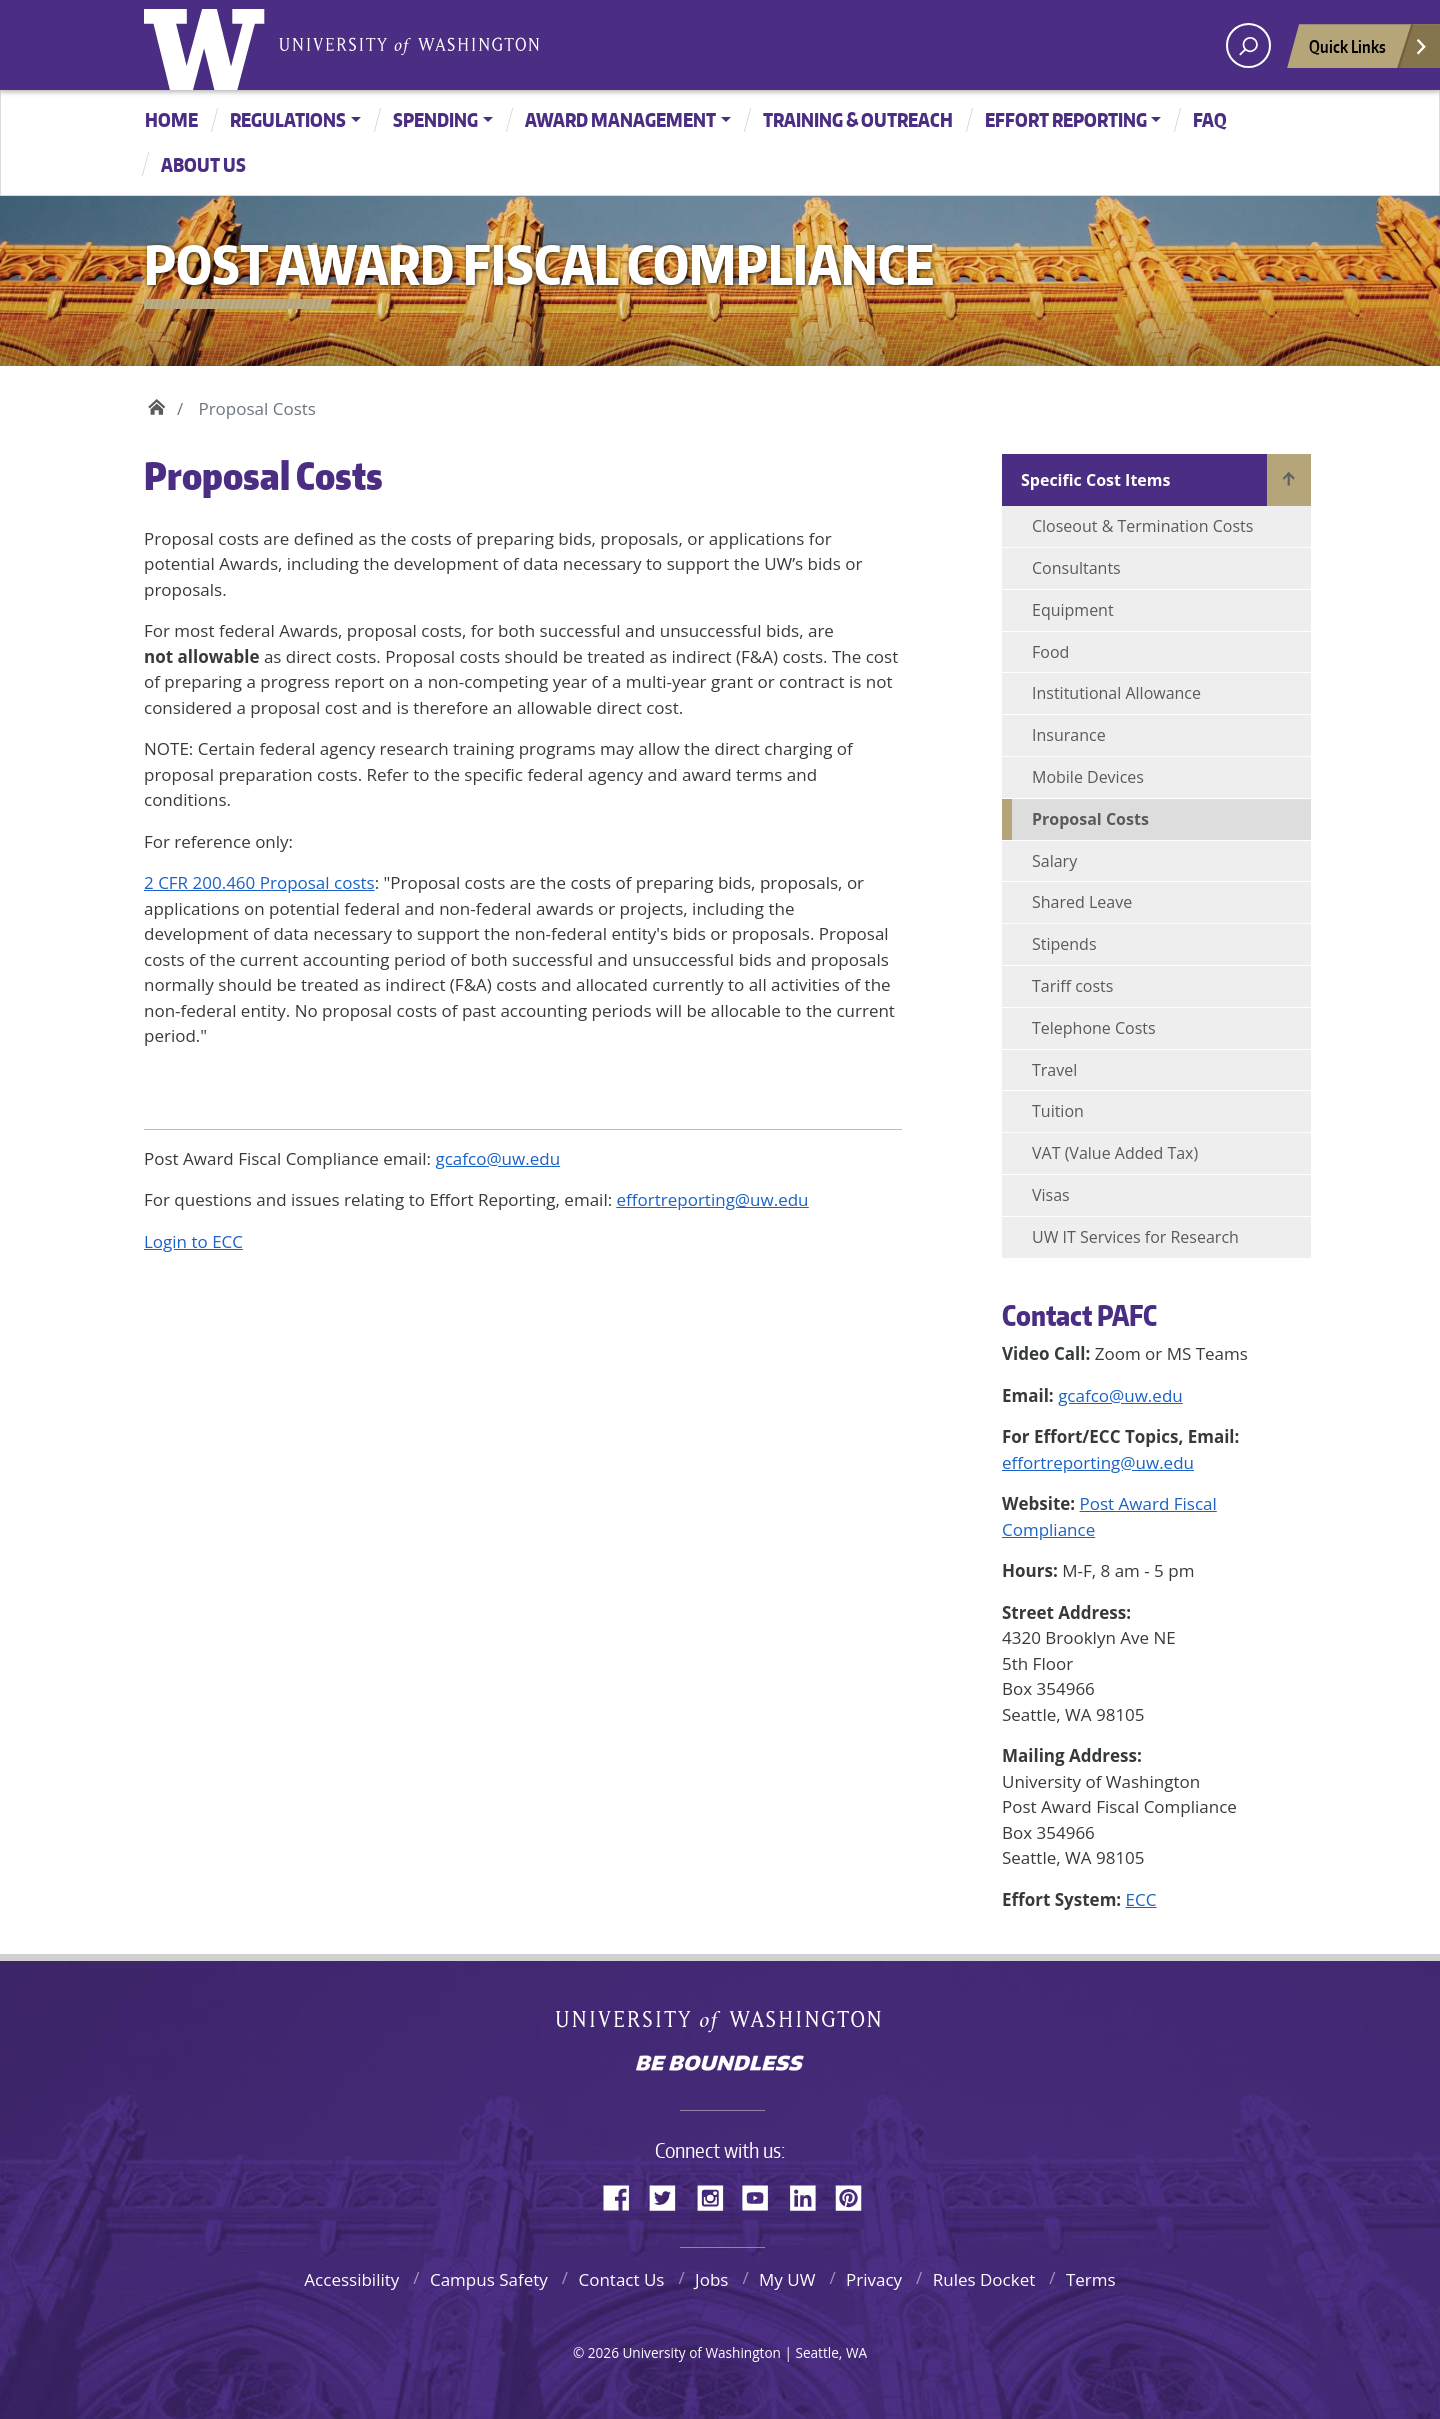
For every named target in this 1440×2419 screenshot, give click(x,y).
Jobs (711, 2279)
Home (171, 119)
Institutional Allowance (1116, 693)
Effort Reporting (1066, 119)
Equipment (1073, 610)
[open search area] (1248, 45)
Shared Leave (1082, 902)
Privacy (874, 2279)
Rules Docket (984, 2279)
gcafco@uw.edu (1120, 1395)
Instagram (717, 2195)
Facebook (624, 2195)
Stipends (1064, 944)
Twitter (670, 2195)
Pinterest (856, 2195)
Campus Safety (489, 2279)
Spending (435, 119)
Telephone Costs (1094, 1028)
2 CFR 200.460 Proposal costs (259, 882)
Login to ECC (193, 1241)
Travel (1054, 1070)
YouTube (763, 2195)
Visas (1051, 1195)
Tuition (1058, 1111)
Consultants (1076, 568)
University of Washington (209, 45)
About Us (203, 164)
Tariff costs (1072, 986)
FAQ (1210, 119)
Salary (1054, 861)
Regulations (288, 119)
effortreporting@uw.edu (1098, 1462)
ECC (1141, 1899)
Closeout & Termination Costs (1142, 526)
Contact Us (621, 2279)
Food (1050, 652)
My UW (787, 2279)
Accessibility (351, 2279)
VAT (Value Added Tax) (1115, 1153)
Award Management (620, 119)
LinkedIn (810, 2195)
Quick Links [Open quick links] (1369, 51)
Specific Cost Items (1095, 480)
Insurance (1069, 735)
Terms (1091, 2279)
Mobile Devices (1088, 777)
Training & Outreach (858, 119)
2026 (603, 2352)
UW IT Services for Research (1135, 1237)
